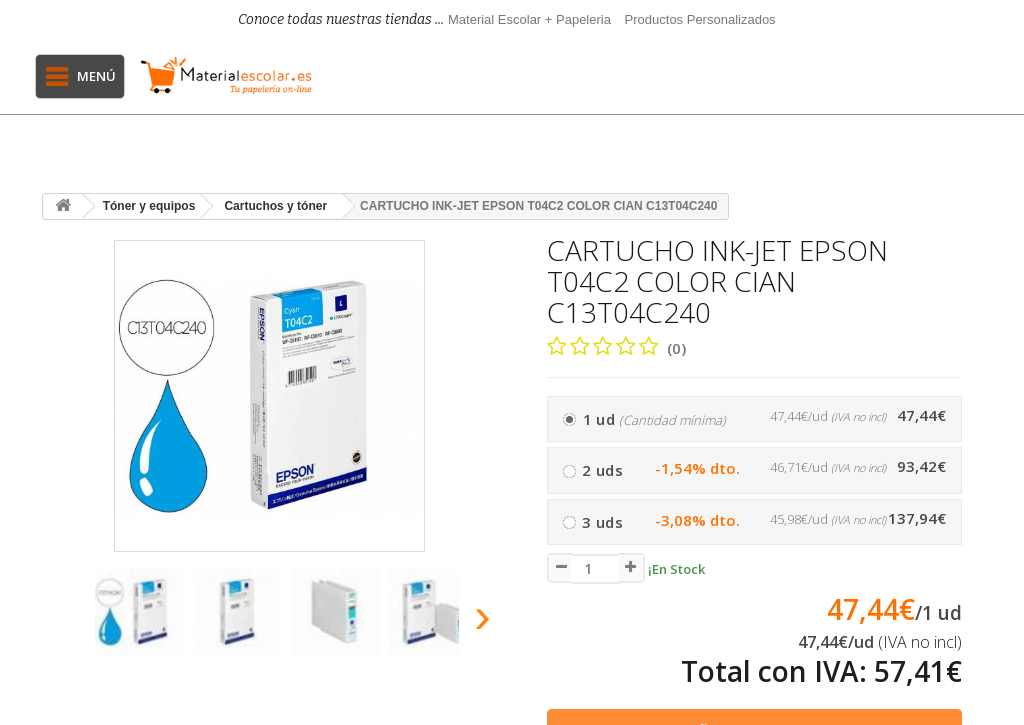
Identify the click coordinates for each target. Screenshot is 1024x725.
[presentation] (61, 621)
